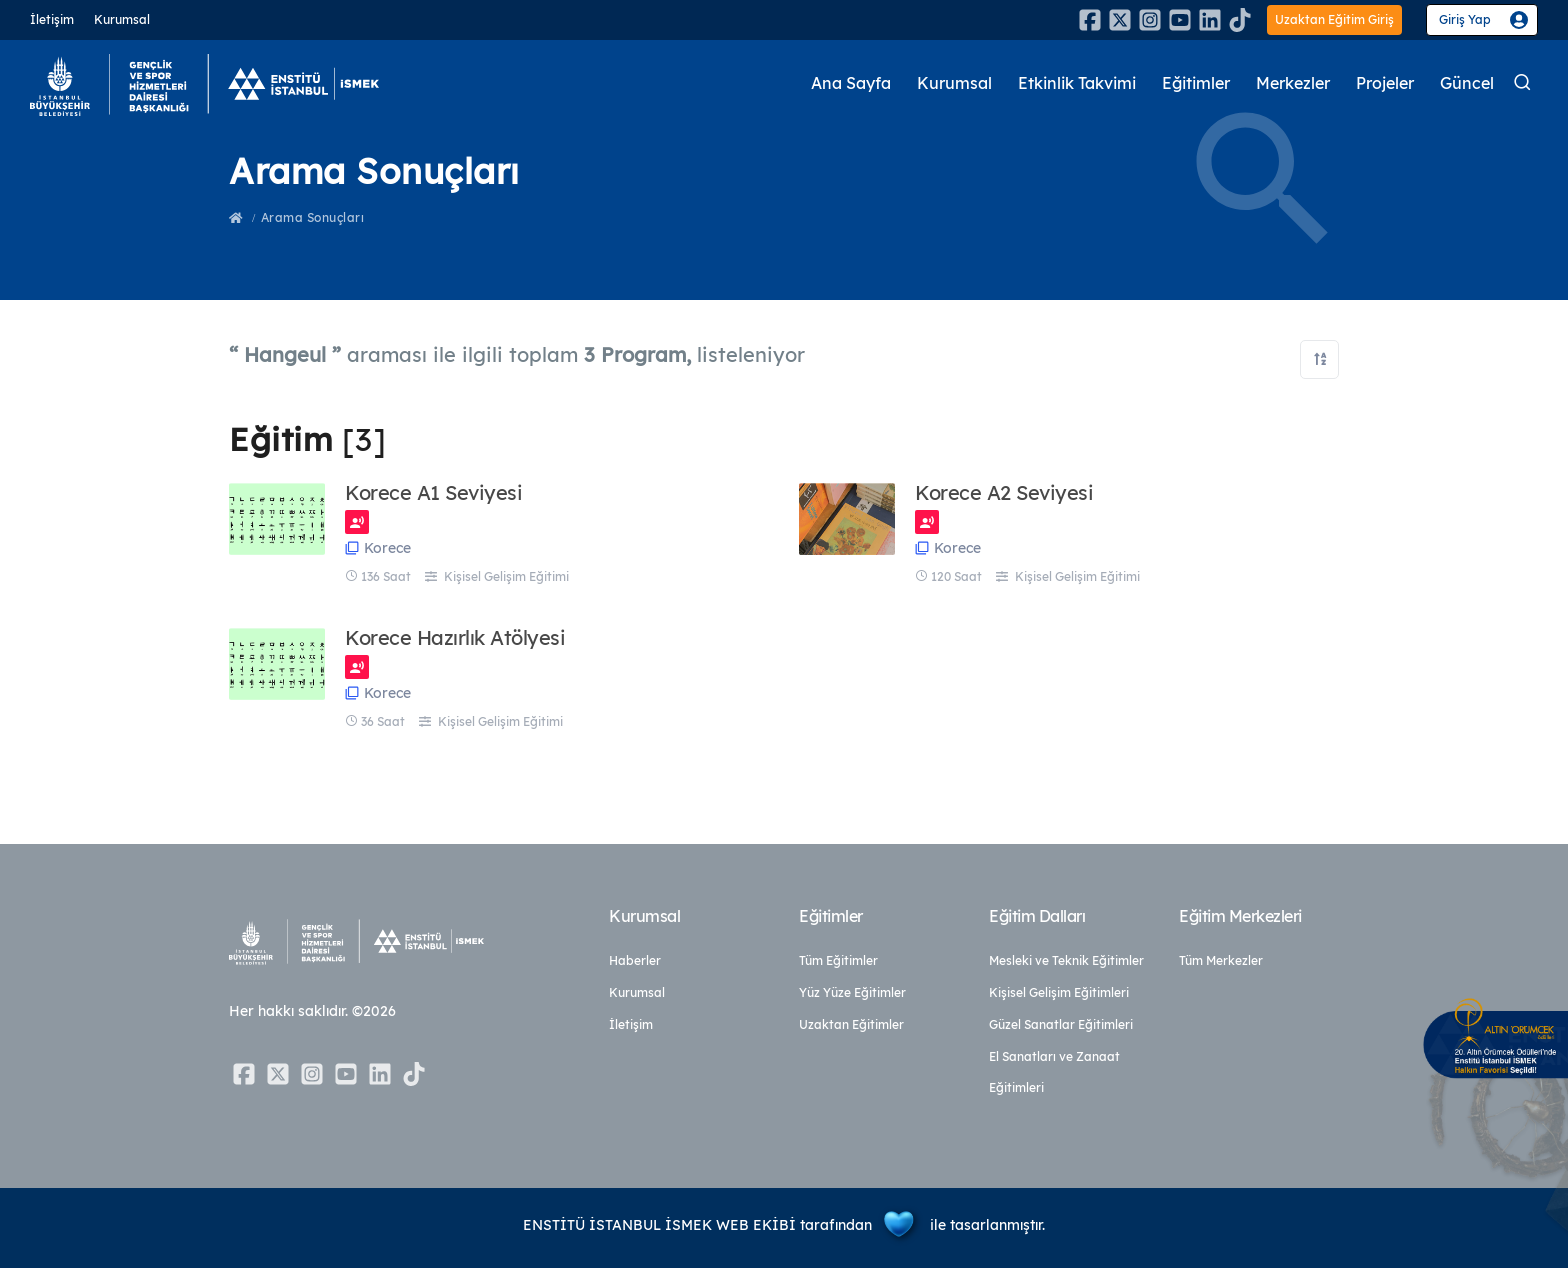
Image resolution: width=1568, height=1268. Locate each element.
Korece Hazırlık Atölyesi (455, 638)
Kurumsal (122, 19)
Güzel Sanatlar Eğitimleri (1061, 1024)
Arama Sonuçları (313, 217)
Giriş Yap (1465, 19)
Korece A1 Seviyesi (433, 493)
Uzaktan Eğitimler (851, 1024)
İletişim (52, 19)
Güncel (1466, 83)
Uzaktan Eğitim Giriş (1334, 19)
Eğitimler (1177, 83)
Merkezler (1281, 83)
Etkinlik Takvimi (1048, 83)
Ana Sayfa (809, 83)
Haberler (635, 960)
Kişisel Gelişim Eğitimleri (1059, 992)
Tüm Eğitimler (838, 960)
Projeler (1380, 83)
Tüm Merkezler (1221, 960)
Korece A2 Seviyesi (1004, 493)
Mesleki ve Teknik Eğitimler (1066, 960)
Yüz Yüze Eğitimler (852, 992)
